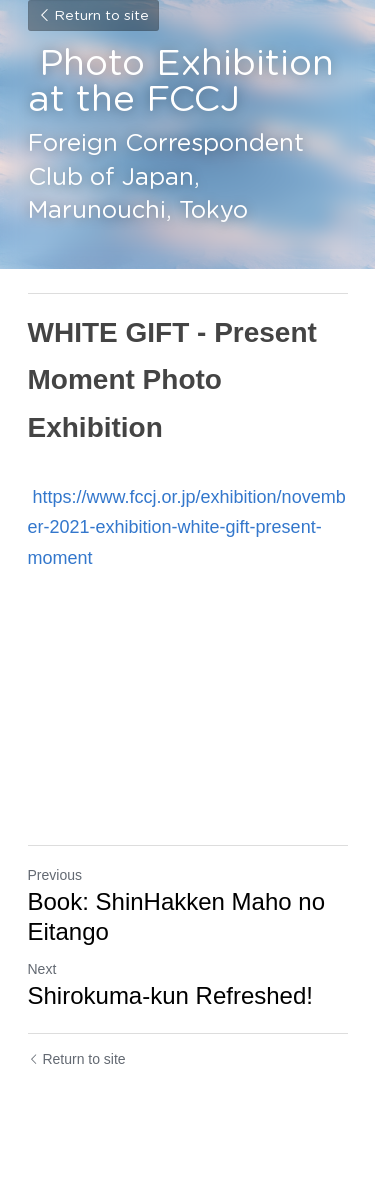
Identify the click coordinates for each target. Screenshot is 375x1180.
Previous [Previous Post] (55, 875)
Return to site (93, 16)
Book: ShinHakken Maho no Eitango (177, 916)
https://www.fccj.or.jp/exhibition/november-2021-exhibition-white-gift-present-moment (187, 527)
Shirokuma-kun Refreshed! (170, 995)
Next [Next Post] (42, 969)
